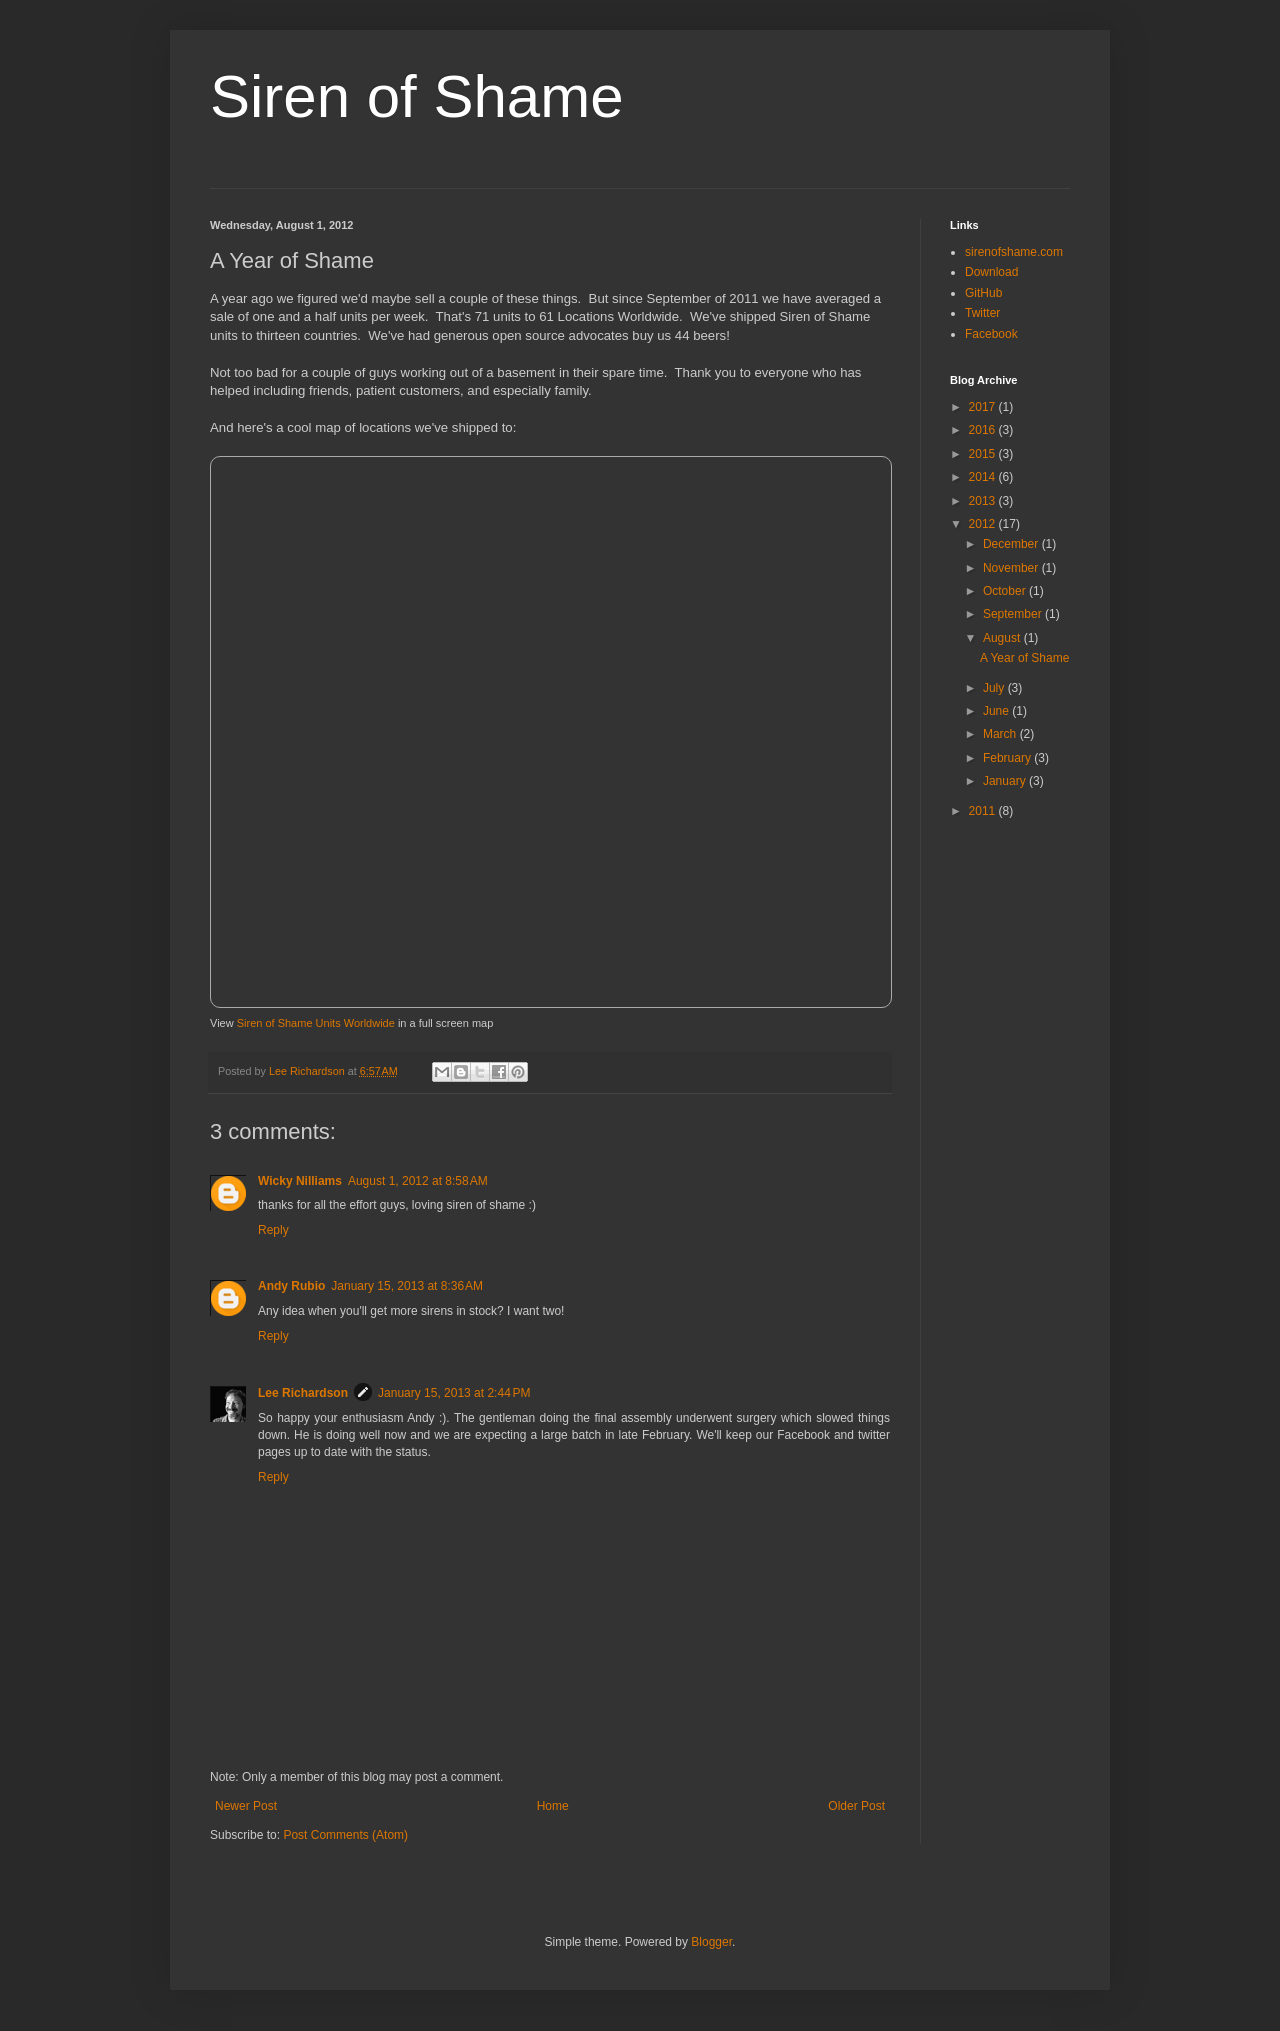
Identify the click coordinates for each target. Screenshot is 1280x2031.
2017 (984, 407)
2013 (984, 501)
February (1008, 758)
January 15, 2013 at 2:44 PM (454, 1393)
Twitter (982, 313)
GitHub (983, 293)
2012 (984, 524)
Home (553, 1806)
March (1001, 734)
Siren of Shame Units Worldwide (316, 1023)
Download (991, 272)
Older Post (856, 1806)
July (995, 688)
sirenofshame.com (1014, 252)
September (1014, 614)
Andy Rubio (291, 1286)
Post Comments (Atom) (345, 1835)
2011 (984, 811)
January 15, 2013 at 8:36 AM (407, 1286)
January (1006, 781)
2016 (984, 430)
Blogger (711, 1942)
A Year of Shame (1024, 658)
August (1003, 638)
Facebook (991, 334)
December (1012, 544)
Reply (273, 1230)
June (997, 711)
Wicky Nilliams (300, 1181)
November (1012, 568)
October (1006, 591)
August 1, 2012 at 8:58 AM (418, 1181)
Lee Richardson (303, 1393)
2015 (984, 454)
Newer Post (246, 1806)
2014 (984, 477)
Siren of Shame (417, 96)
